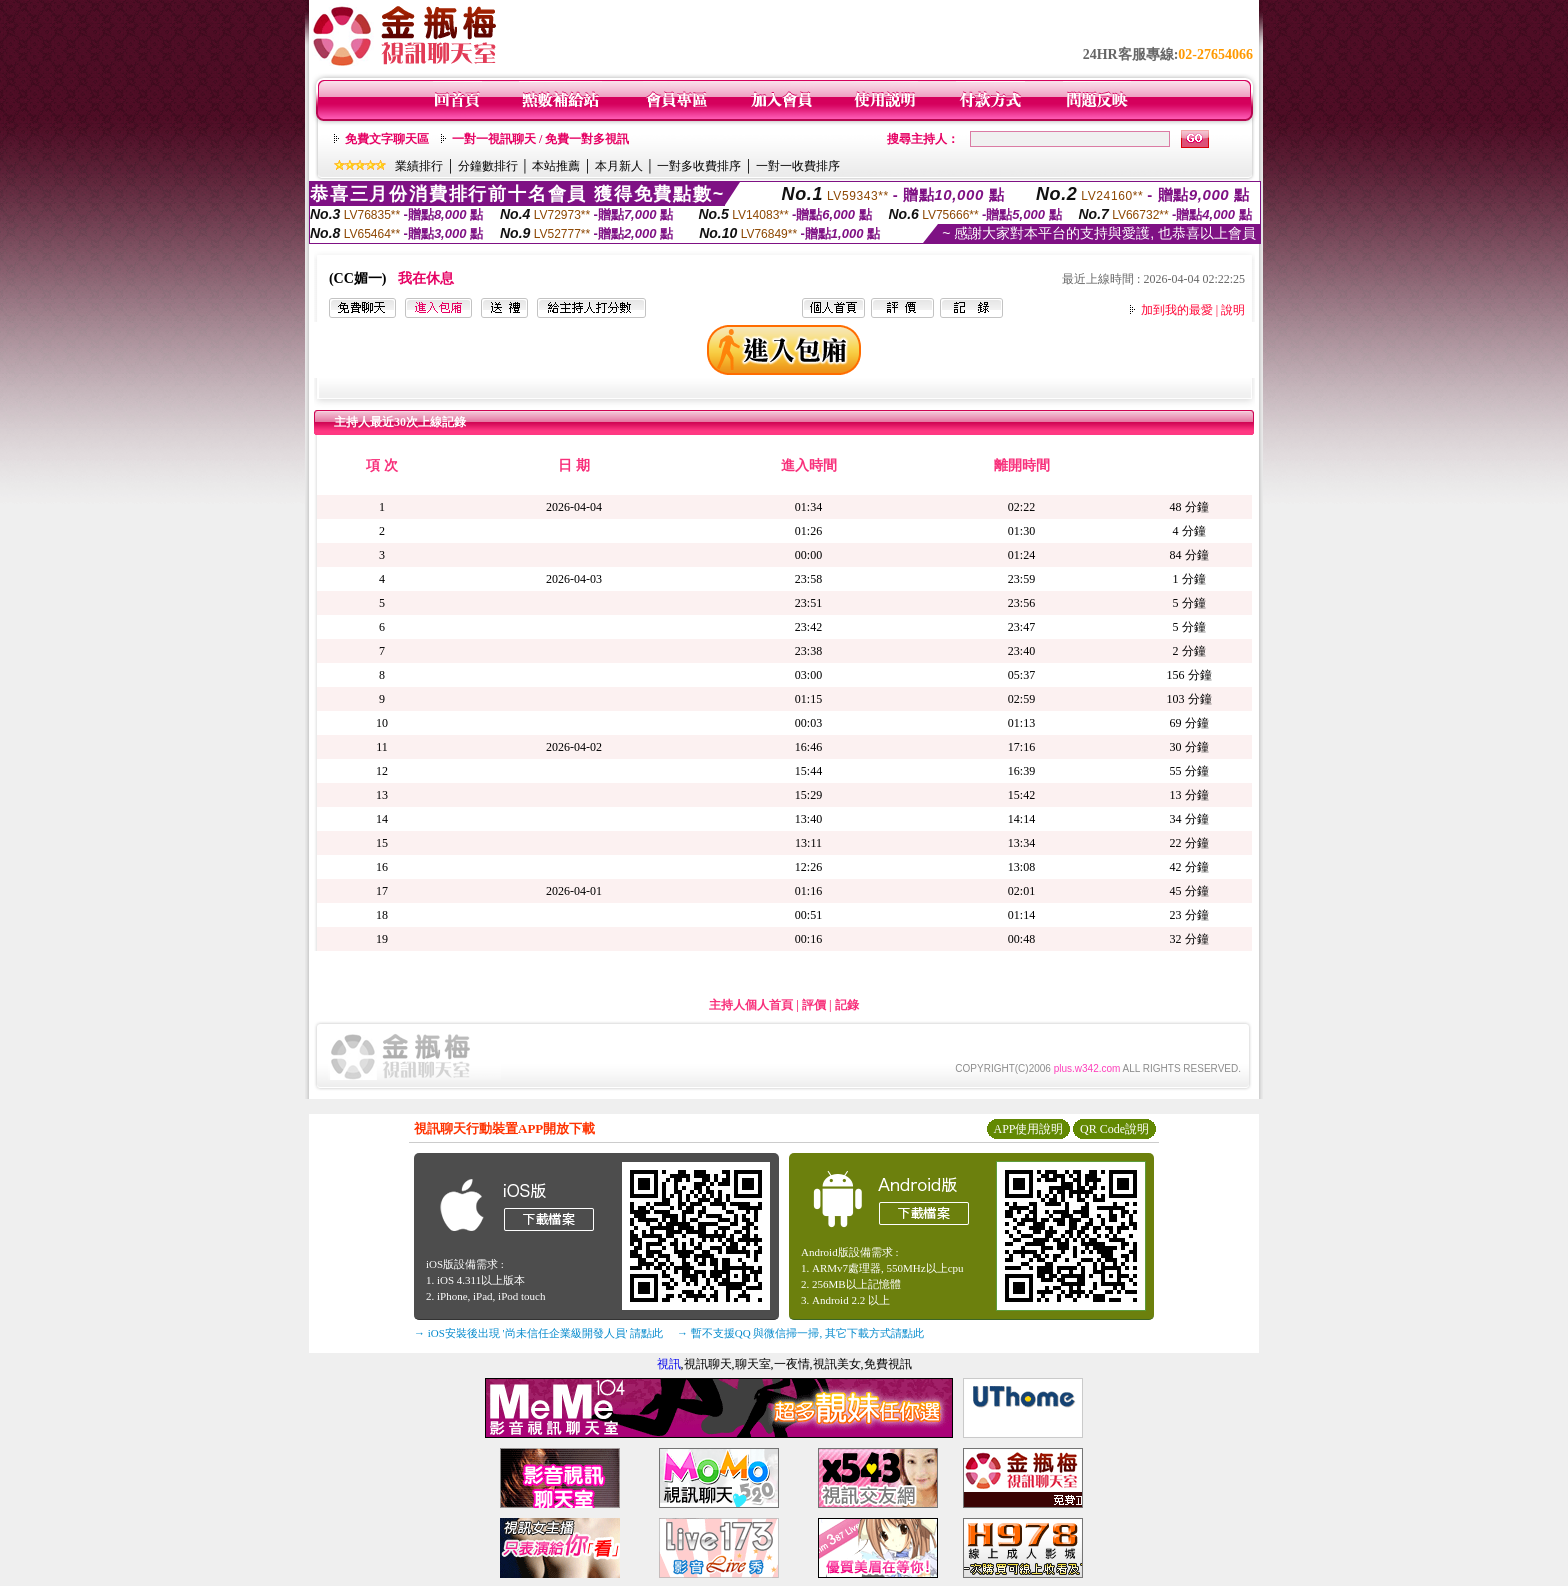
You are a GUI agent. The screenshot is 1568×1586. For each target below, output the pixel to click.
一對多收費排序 (699, 166)
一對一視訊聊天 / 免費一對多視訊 (540, 139)
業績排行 (419, 166)
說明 (1233, 310)
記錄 (847, 1005)
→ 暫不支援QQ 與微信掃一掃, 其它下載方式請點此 (800, 1333)
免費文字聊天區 (387, 139)
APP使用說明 (1028, 1129)
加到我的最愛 (1177, 310)
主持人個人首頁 (751, 1005)
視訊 (669, 1364)
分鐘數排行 (488, 166)
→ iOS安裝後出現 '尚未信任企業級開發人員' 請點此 (538, 1333)
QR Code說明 (1114, 1129)
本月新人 (619, 166)
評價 (814, 1005)
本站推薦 (556, 166)
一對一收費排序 (798, 166)
